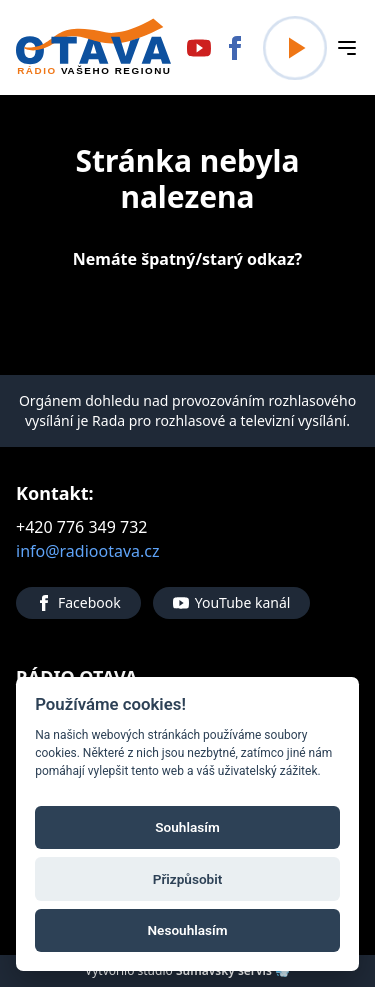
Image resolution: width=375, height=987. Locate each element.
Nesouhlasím (187, 929)
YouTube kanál (232, 602)
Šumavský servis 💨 (233, 970)
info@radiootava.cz (88, 551)
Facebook (78, 602)
